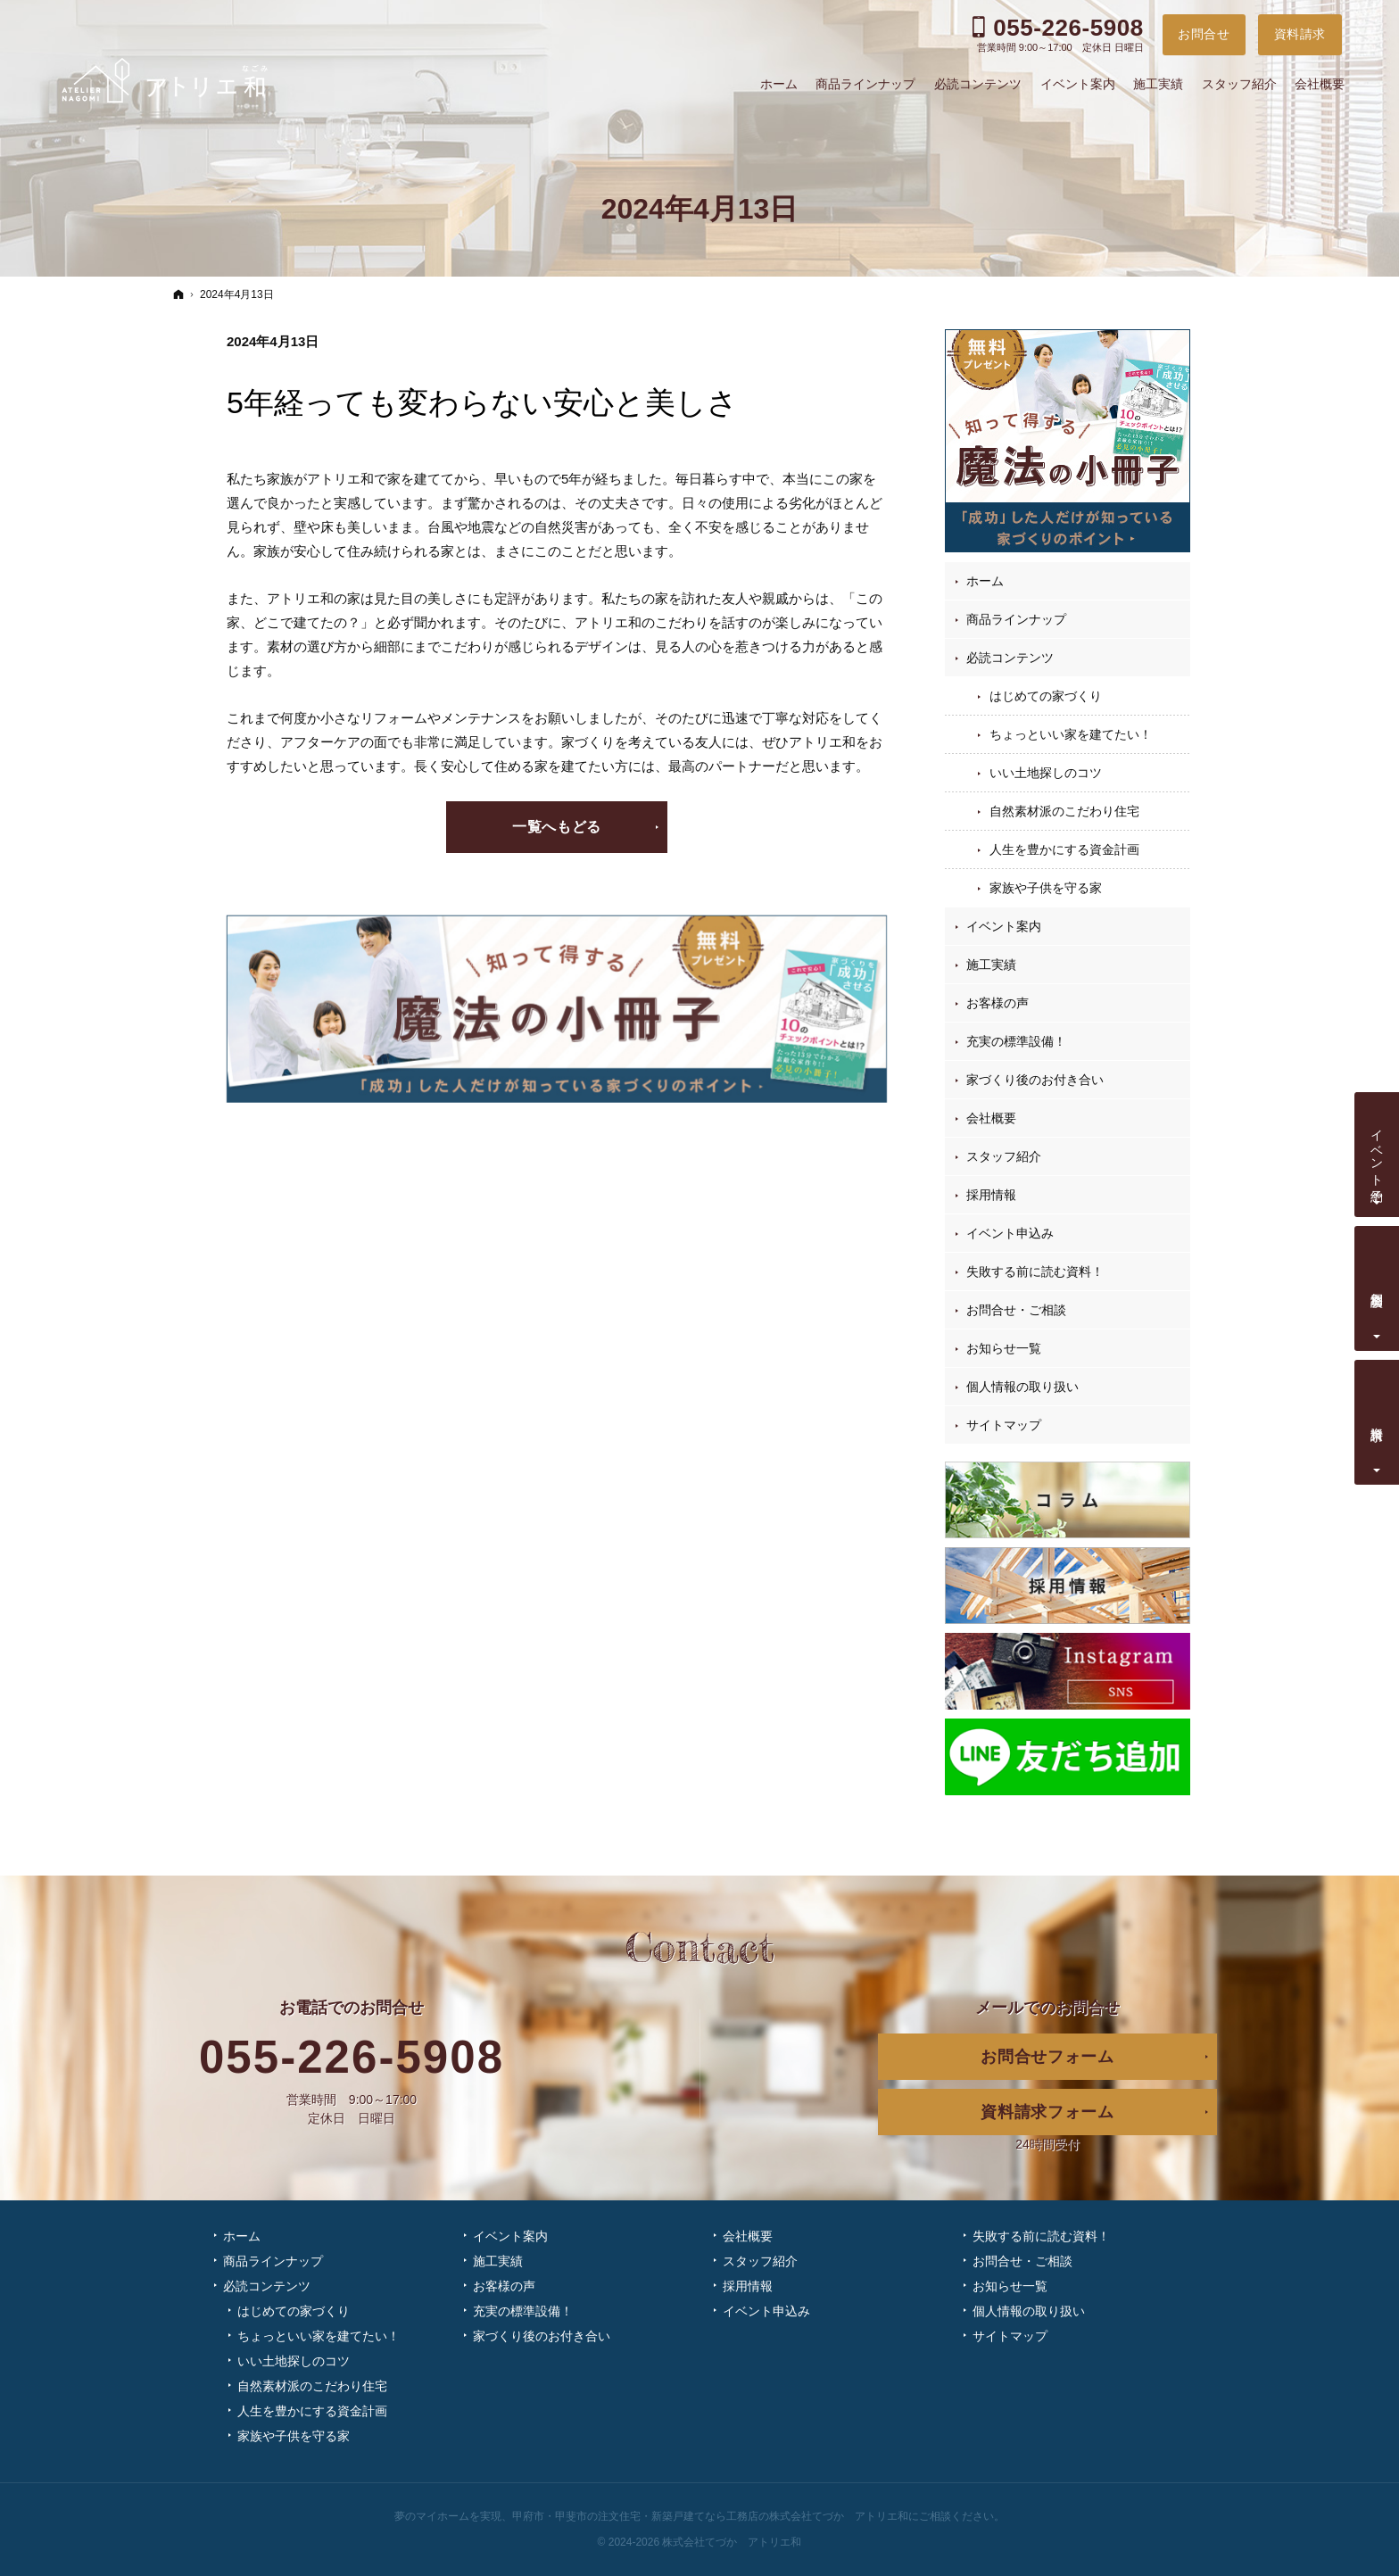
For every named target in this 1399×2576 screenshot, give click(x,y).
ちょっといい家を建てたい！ (1070, 734)
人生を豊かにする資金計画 (1064, 849)
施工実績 (991, 964)
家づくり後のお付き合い (1035, 1080)
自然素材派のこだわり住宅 (1064, 811)
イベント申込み (1010, 1233)
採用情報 (991, 1195)
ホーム (985, 581)
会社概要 (991, 1118)
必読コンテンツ (1010, 657)
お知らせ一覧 (1003, 1348)
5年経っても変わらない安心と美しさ (482, 402)
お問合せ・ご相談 (1016, 1310)
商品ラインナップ (1016, 619)
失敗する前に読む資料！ (1035, 1271)
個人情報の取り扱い (1022, 1386)
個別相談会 (1377, 1285)
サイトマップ (1003, 1425)
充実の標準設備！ (1016, 1041)
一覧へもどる (556, 826)
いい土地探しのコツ (1045, 773)
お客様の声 (997, 1003)
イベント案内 (1003, 926)
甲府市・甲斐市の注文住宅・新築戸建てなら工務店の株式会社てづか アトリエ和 (710, 2516)
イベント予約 (1377, 1151)
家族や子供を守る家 (1045, 888)
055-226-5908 (351, 2057)
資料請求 (1377, 1419)
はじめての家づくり (1045, 696)
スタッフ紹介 (1003, 1156)
